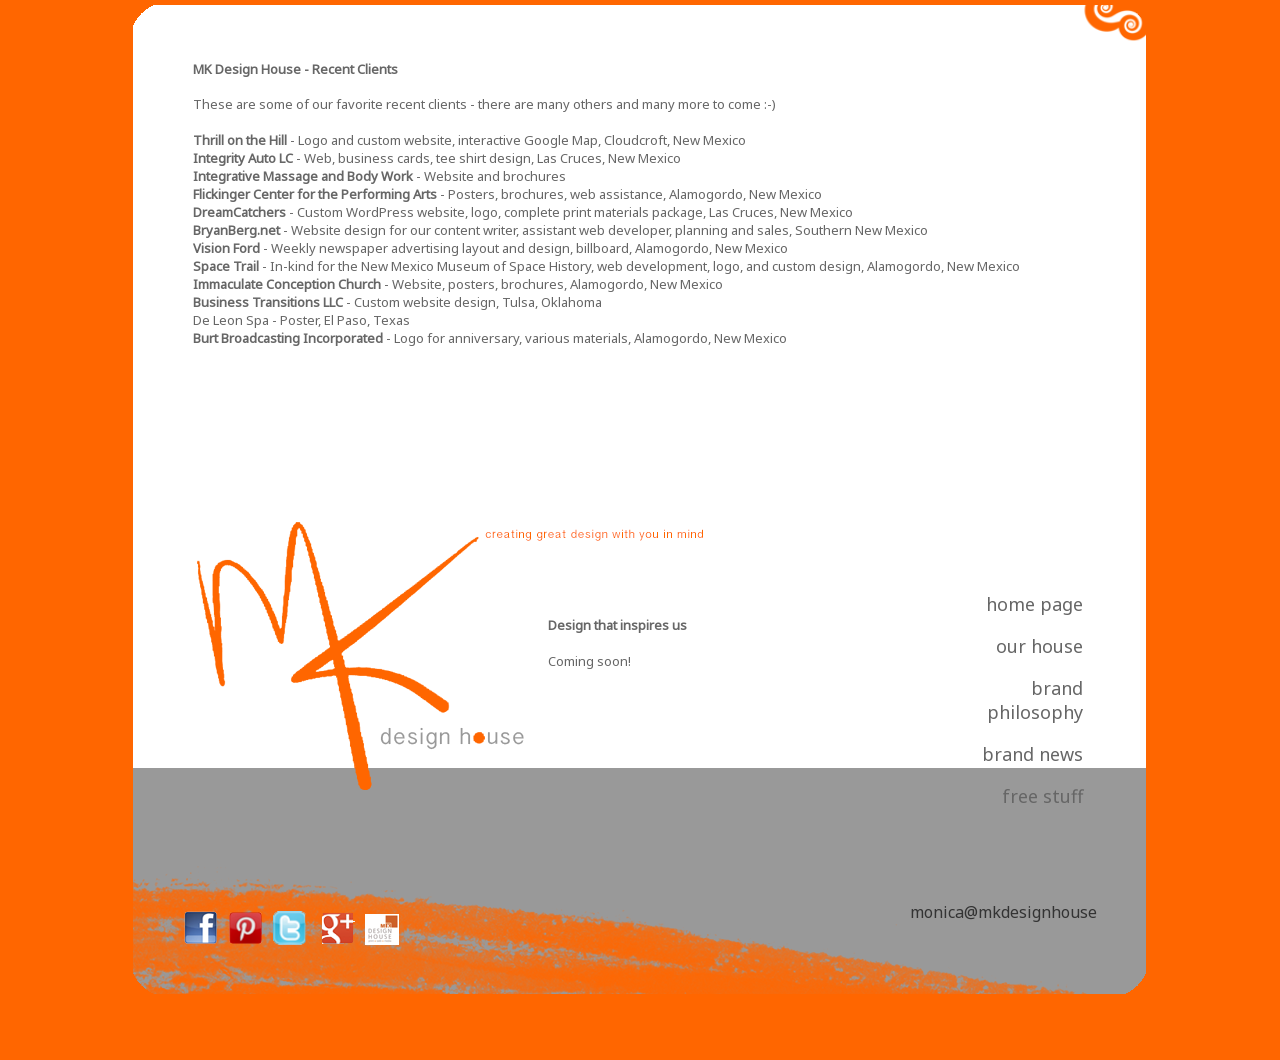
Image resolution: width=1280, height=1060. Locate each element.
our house (1039, 646)
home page (1034, 604)
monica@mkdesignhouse (1003, 912)
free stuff (1042, 796)
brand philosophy (1035, 700)
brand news (1032, 754)
